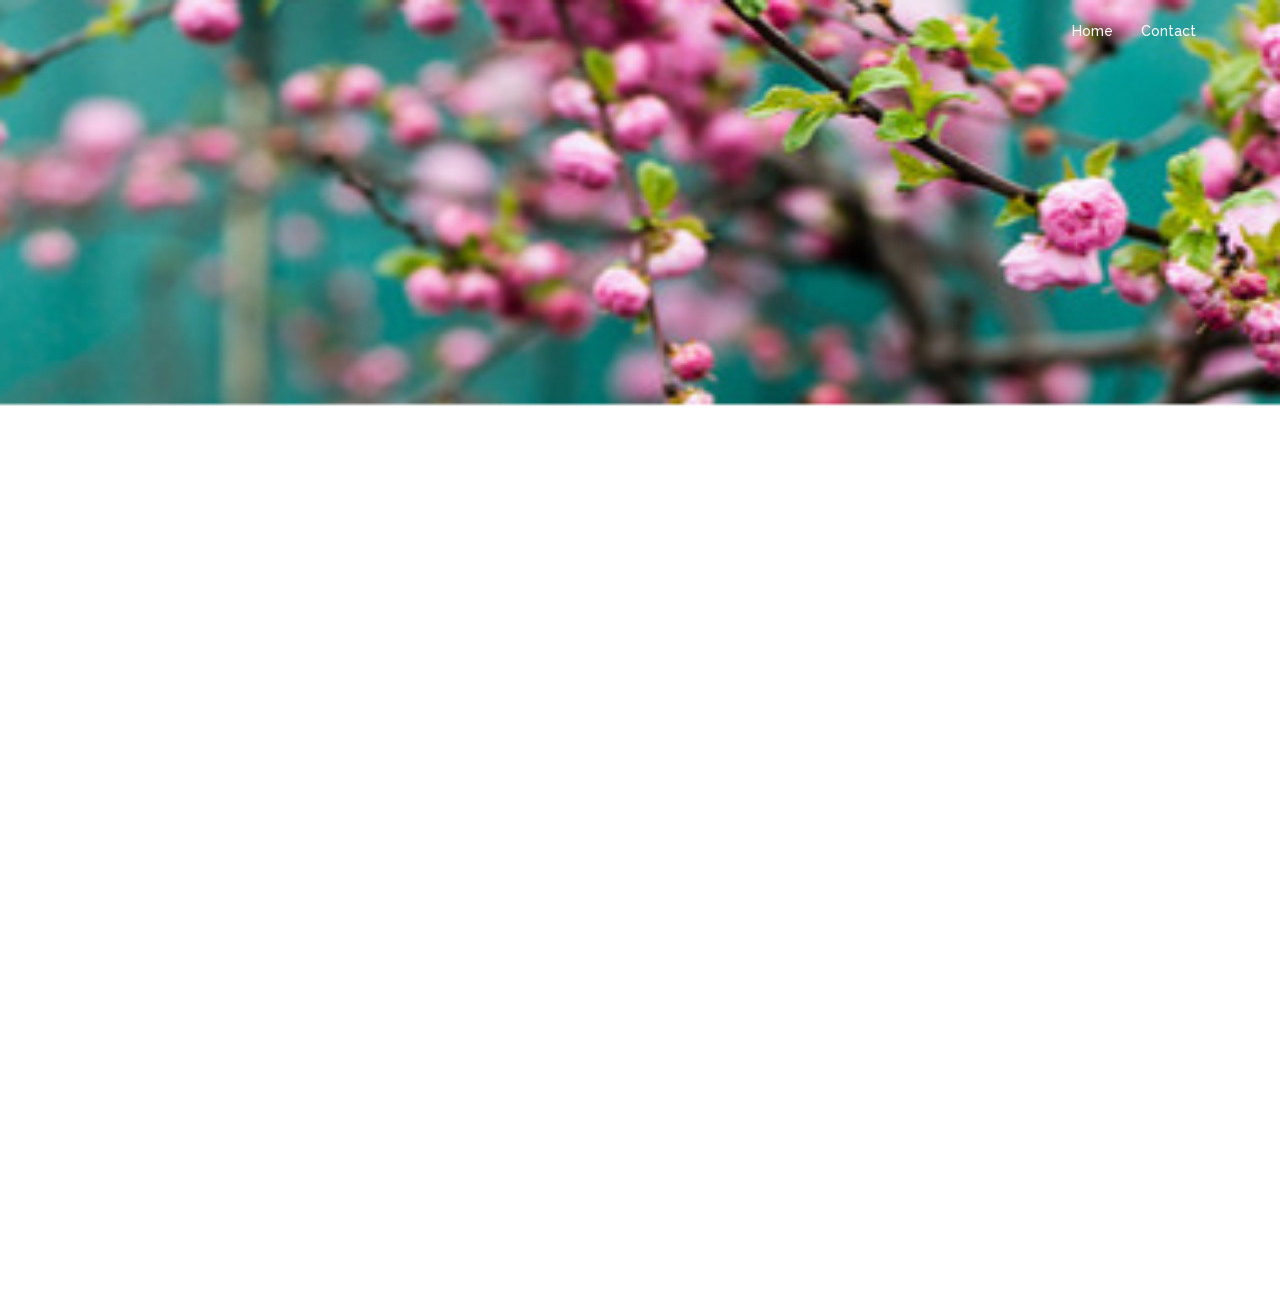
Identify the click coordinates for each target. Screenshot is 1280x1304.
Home (1092, 31)
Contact (1168, 31)
